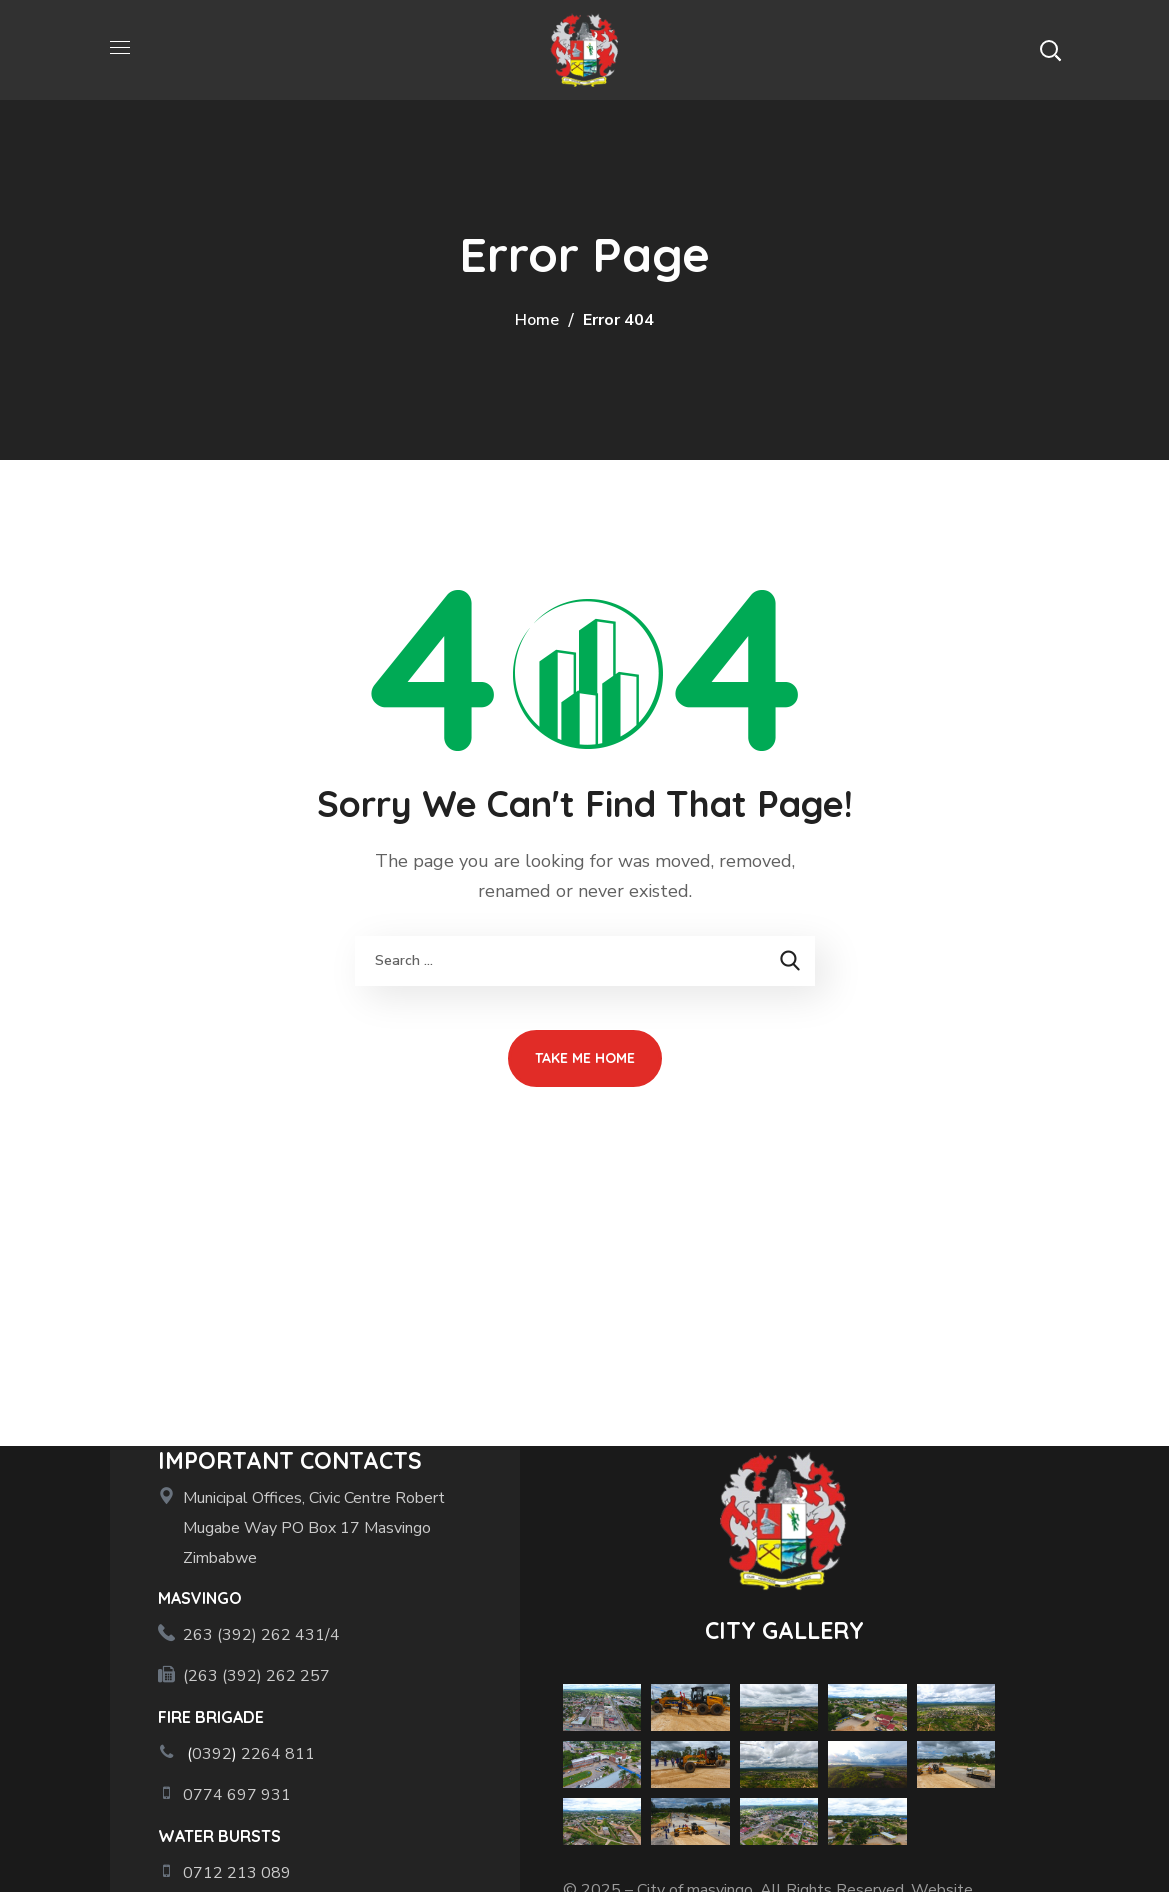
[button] (1050, 50)
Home (537, 320)
